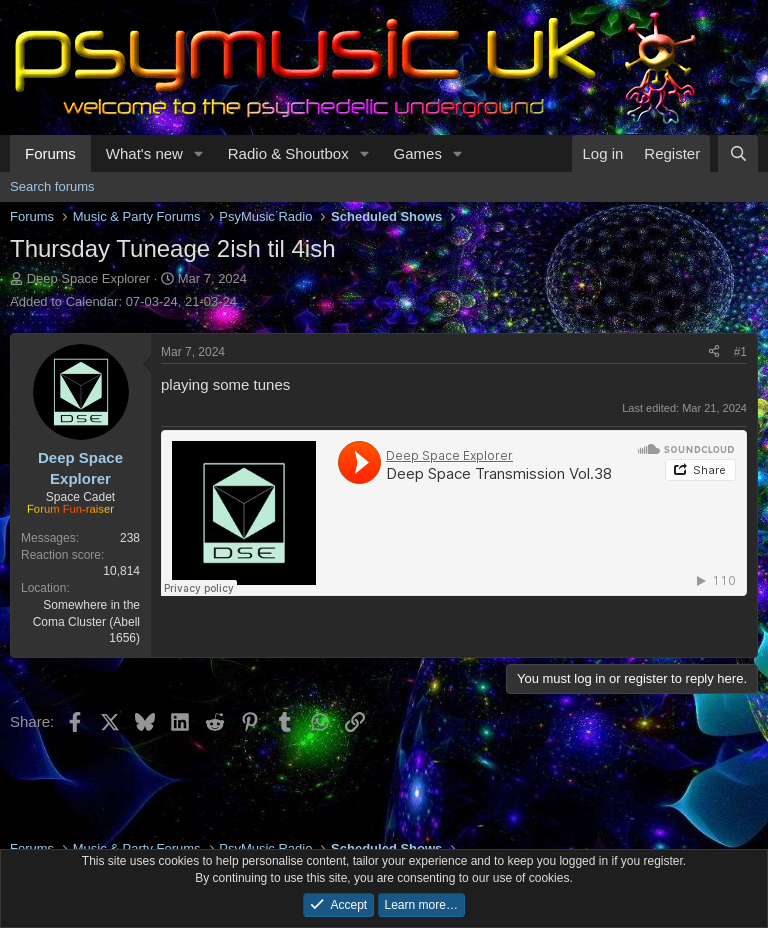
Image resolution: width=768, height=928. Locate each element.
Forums (50, 153)
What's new (144, 153)
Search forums (52, 186)
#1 (740, 352)
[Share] (714, 352)
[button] (199, 153)
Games (418, 153)
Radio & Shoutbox (288, 153)
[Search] (738, 153)
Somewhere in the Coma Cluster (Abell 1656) (86, 622)
